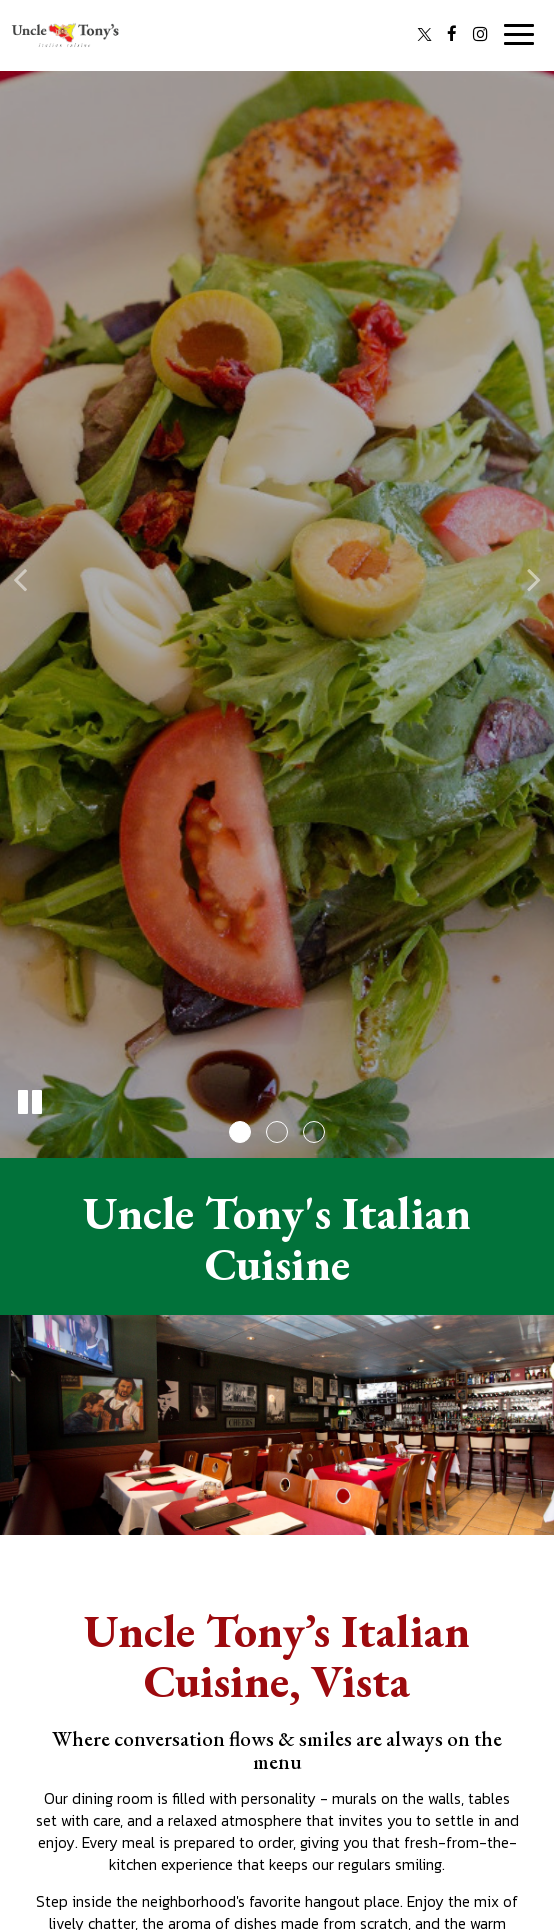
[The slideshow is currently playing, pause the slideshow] (30, 1103)
